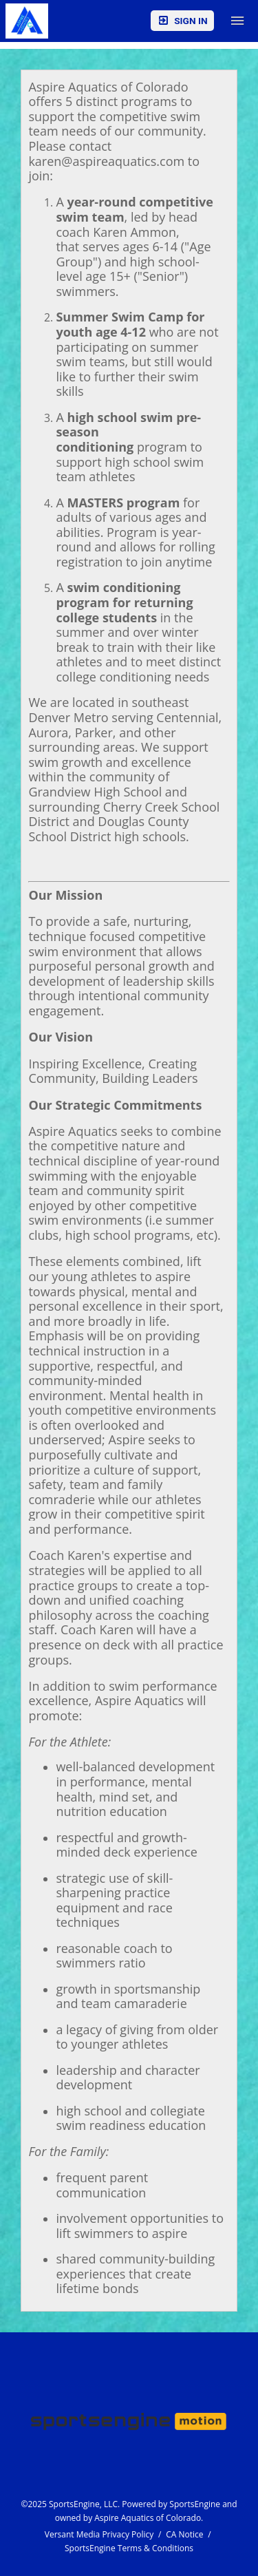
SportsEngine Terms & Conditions (129, 2548)
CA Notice (184, 2534)
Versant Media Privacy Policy (99, 2534)
